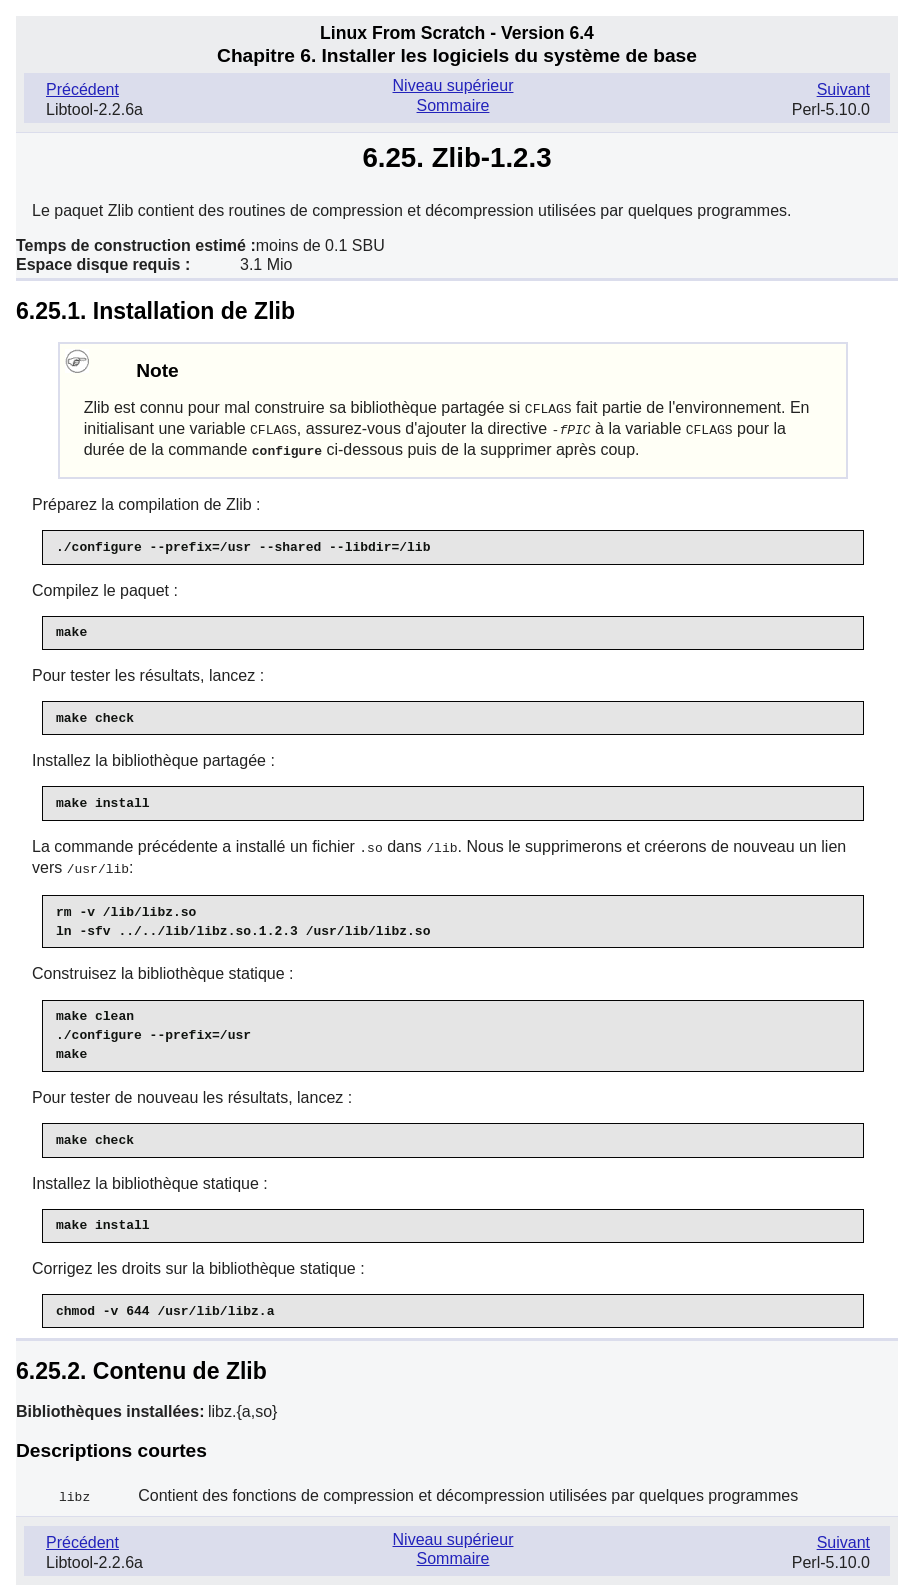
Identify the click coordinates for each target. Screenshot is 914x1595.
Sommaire (453, 105)
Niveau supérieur (453, 85)
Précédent (82, 89)
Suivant (843, 89)
